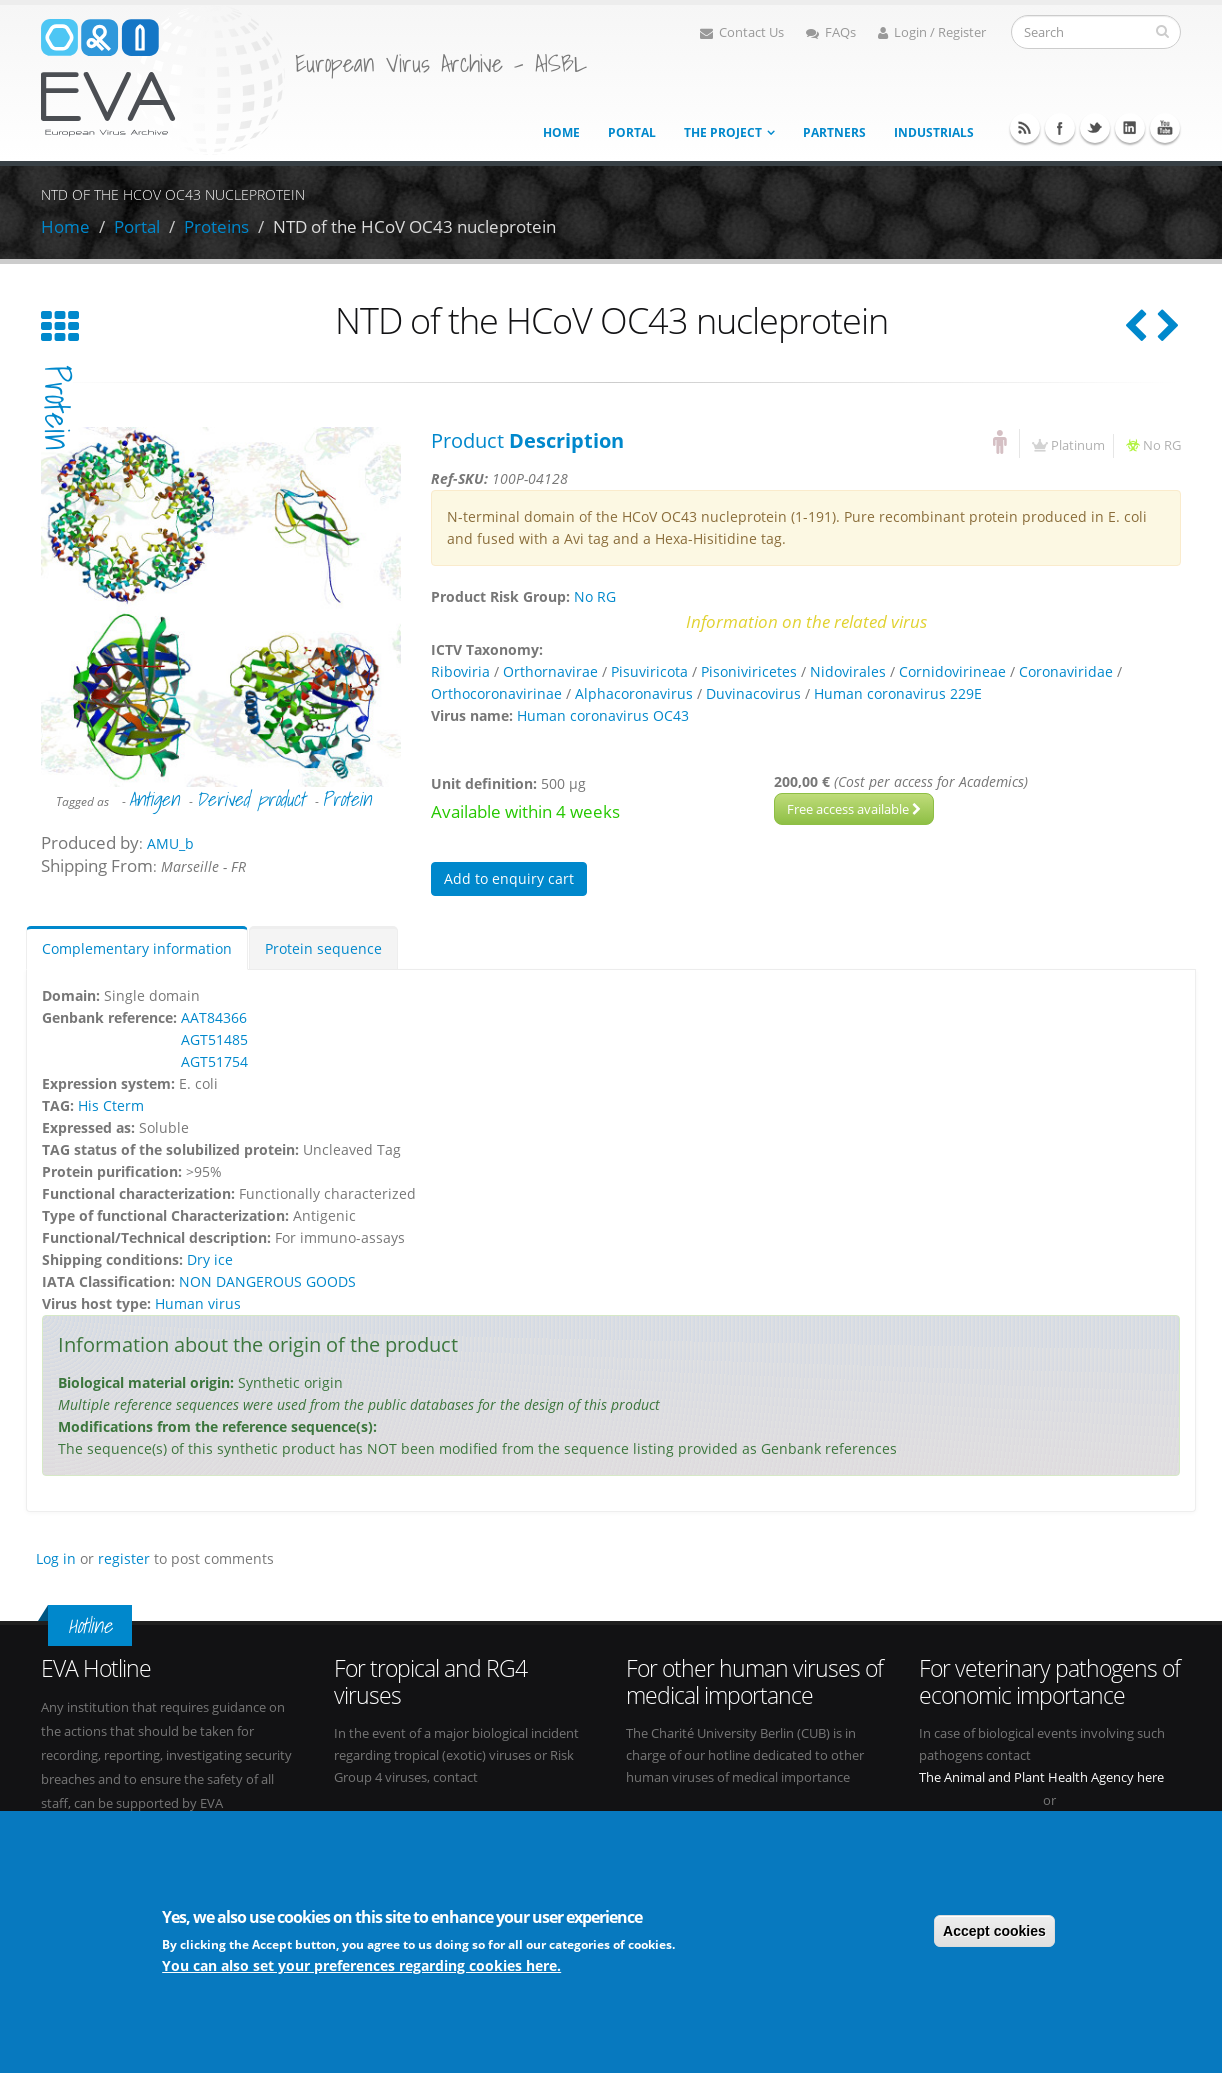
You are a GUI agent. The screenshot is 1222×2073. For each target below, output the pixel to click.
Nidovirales (848, 671)
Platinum (1078, 445)
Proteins (216, 226)
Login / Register (932, 32)
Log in (56, 1558)
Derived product (250, 799)
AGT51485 (214, 1039)
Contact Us (742, 32)
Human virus (198, 1303)
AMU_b (170, 843)
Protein (346, 799)
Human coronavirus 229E (898, 693)
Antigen (154, 799)
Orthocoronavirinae (496, 693)
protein (57, 407)
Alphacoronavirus (634, 693)
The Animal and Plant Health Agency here (1041, 1777)
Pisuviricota (649, 671)
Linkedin (1130, 128)
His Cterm (111, 1105)
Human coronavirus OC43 (603, 715)
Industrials (934, 132)
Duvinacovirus (753, 693)
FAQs (831, 32)
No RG (1162, 445)
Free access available (854, 809)
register (124, 1558)
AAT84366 (214, 1017)
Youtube (1165, 128)
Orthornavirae (550, 671)
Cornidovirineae (952, 671)
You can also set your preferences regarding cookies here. (361, 1965)
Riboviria (460, 671)
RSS (1025, 128)
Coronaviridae (1066, 671)
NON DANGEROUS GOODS (267, 1281)
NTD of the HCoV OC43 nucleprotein (414, 226)
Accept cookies (994, 1931)
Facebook (1060, 128)
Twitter (1095, 128)
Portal (632, 132)
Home (561, 132)
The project (723, 132)
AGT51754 (214, 1061)
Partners (834, 132)
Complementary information (137, 948)
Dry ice (210, 1259)
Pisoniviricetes (749, 671)
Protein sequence (323, 948)
